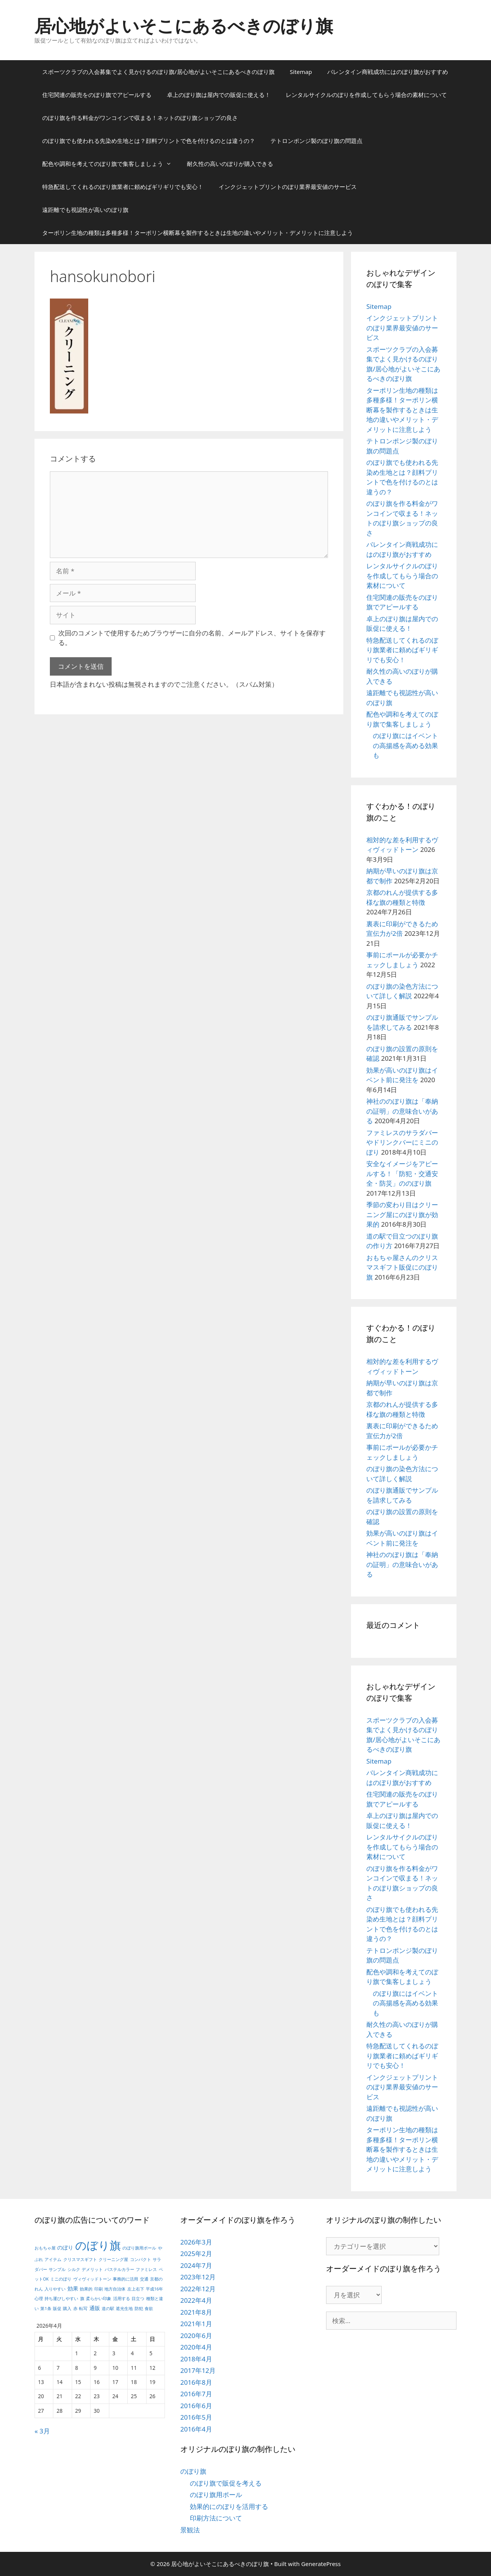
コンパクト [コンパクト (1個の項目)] (140, 2259)
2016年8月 (196, 2382)
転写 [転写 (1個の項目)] (83, 2308)
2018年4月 (196, 2358)
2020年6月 (196, 2335)
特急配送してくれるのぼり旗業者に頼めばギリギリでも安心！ (122, 186)
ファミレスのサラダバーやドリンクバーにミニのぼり (402, 1142)
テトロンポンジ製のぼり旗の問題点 (316, 140)
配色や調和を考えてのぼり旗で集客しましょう (110, 163)
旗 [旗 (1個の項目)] (82, 2298)
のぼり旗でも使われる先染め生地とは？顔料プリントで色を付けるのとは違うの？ (148, 140)
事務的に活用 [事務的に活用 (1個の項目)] (125, 2279)
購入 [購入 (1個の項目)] (67, 2308)
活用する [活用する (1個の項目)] (121, 2298)
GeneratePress (321, 2564)
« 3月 (42, 2431)
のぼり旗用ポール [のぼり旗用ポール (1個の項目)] (139, 2248)
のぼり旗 (193, 2471)
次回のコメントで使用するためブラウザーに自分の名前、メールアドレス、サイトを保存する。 (192, 637)
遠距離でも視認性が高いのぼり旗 (85, 209)
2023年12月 (198, 2276)
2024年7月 (196, 2265)
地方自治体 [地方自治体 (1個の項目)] (114, 2289)
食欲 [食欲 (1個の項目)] (149, 2308)
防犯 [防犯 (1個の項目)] (139, 2308)
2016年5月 (196, 2417)
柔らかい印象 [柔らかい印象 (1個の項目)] (98, 2298)
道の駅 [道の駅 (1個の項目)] (108, 2308)
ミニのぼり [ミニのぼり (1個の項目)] (60, 2279)
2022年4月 (196, 2300)
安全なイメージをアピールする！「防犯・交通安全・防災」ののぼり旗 (402, 1173)
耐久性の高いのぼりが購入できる (230, 163)
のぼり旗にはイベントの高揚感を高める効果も (405, 745)
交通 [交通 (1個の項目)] (144, 2279)
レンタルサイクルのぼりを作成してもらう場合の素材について (366, 94)
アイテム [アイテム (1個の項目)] (52, 2259)
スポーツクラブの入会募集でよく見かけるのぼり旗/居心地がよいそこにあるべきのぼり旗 (158, 71)
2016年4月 (196, 2429)
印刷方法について (216, 2518)
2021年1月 (196, 2323)
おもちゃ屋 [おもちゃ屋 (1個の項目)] (45, 2248)
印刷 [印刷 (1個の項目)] (98, 2289)
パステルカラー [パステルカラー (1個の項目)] (119, 2269)
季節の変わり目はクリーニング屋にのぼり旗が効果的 (402, 1214)
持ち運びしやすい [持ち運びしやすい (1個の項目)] (61, 2298)
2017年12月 (198, 2370)
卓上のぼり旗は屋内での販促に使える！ (218, 94)
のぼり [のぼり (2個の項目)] (65, 2247)
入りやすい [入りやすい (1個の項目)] (55, 2289)
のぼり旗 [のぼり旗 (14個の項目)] (98, 2245)
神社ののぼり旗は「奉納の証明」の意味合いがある (402, 1111)
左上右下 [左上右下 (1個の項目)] (135, 2289)
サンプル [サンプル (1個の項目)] (57, 2269)
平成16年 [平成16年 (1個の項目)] (154, 2289)
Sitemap (301, 71)
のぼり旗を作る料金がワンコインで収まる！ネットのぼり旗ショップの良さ (140, 117)
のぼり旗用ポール (216, 2494)
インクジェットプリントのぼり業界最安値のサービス (288, 186)
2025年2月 (196, 2253)
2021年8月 (196, 2312)
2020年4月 (196, 2347)
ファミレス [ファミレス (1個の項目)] (146, 2269)
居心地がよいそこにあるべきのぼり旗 (184, 25)
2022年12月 (198, 2288)
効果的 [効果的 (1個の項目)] (86, 2289)
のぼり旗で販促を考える (226, 2483)
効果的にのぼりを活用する (229, 2506)
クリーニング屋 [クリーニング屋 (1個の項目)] (113, 2259)
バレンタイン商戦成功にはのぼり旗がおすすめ (387, 71)
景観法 (190, 2529)
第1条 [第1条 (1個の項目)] (45, 2308)
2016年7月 (196, 2393)
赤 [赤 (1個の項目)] (75, 2308)
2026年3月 (196, 2242)
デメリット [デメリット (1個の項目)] (92, 2269)
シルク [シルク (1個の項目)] (74, 2269)
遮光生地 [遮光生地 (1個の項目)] (124, 2308)
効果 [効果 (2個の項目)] (73, 2288)
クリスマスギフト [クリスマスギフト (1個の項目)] (80, 2259)
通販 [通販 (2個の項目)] (94, 2308)
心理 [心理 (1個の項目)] (39, 2298)
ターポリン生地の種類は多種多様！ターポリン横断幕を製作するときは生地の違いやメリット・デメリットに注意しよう (197, 232)
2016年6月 (196, 2405)
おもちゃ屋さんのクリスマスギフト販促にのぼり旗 (402, 1267)
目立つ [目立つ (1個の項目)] (138, 2298)
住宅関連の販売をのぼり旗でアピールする (97, 94)
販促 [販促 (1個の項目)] (57, 2308)
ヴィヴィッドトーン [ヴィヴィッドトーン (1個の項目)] (92, 2279)
